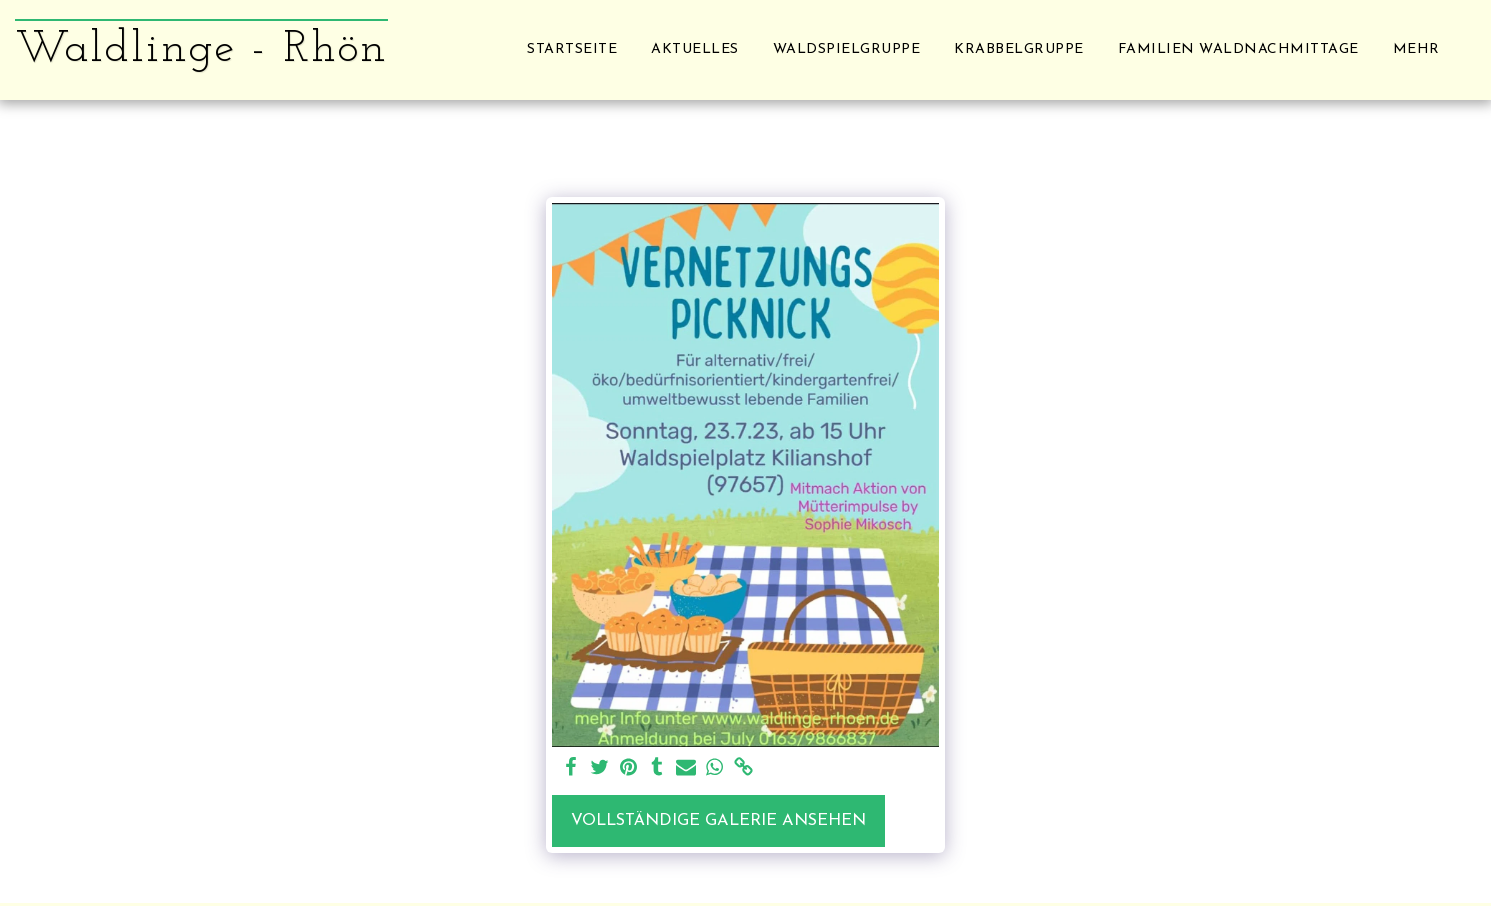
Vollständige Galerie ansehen (718, 821)
